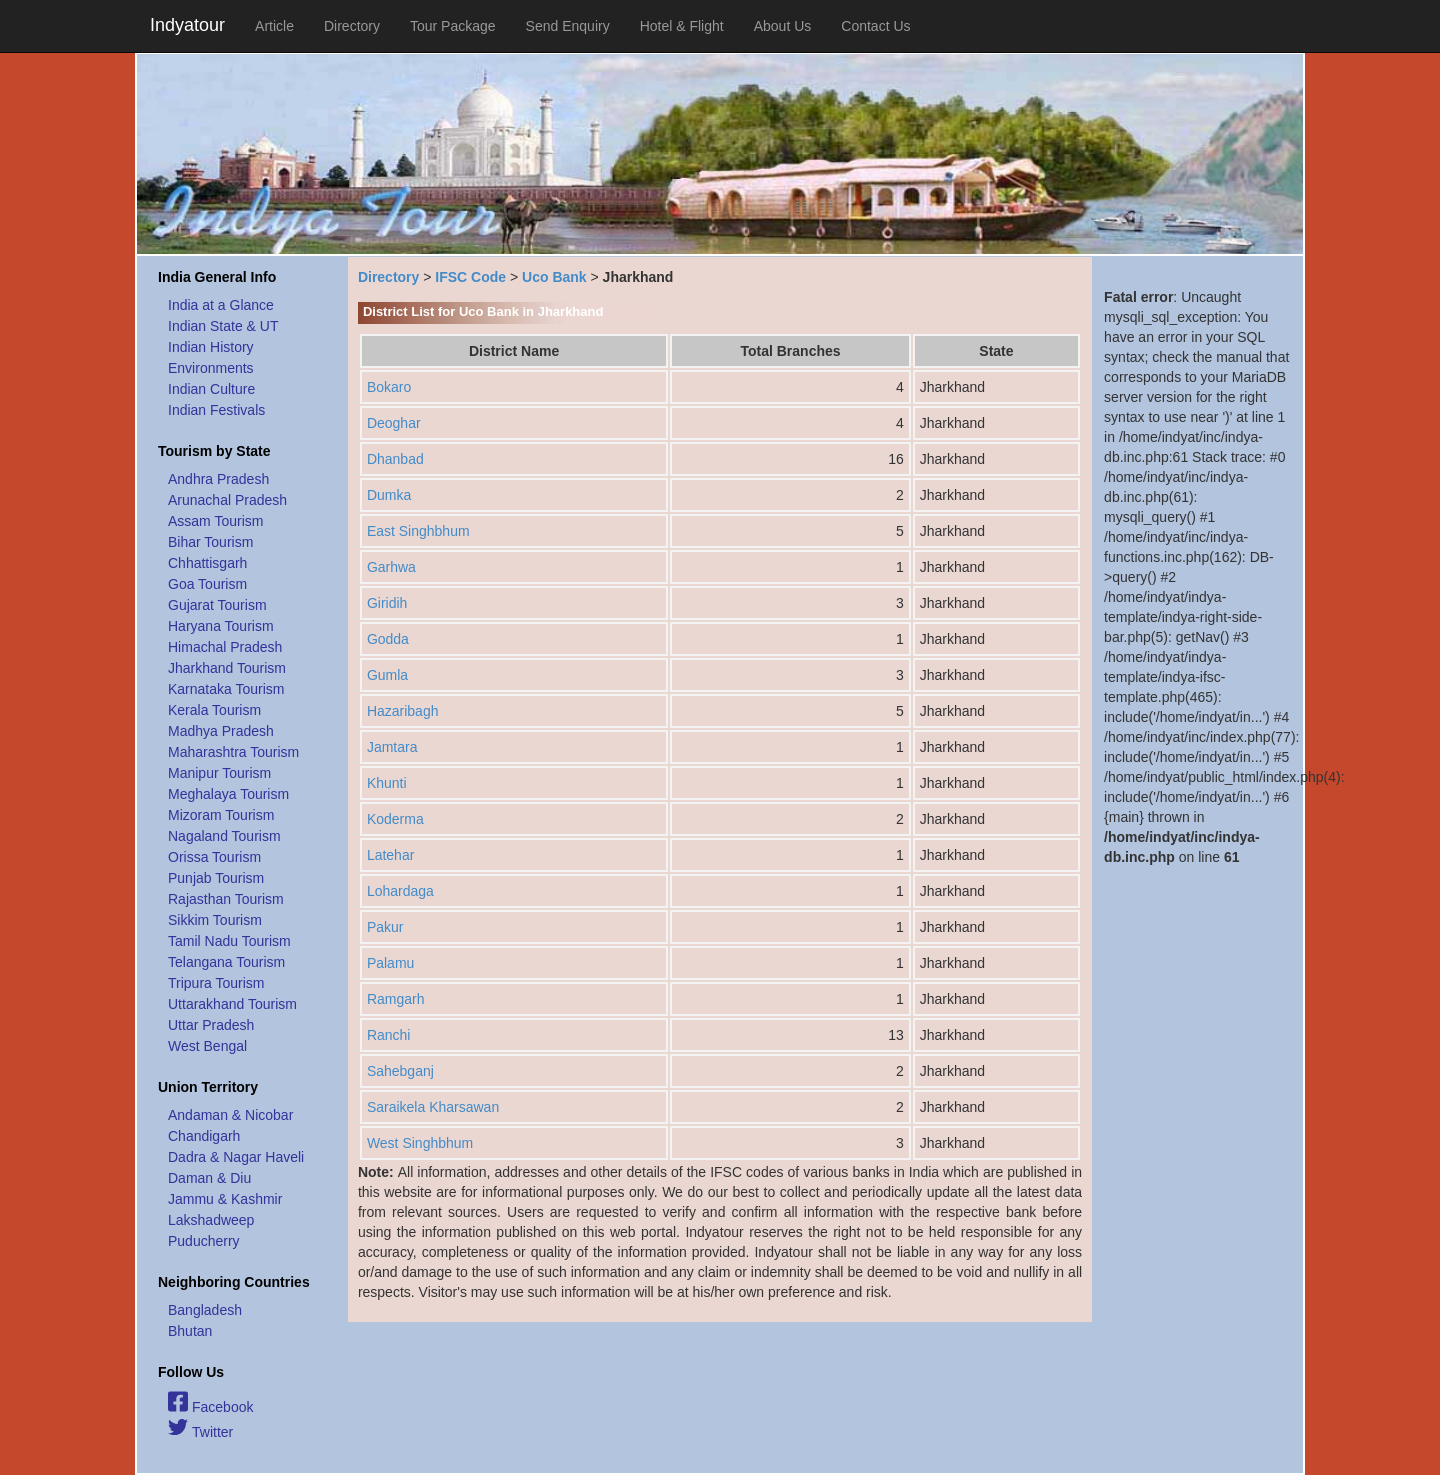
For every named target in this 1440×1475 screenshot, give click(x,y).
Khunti (387, 783)
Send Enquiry (568, 26)
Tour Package (453, 26)
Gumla (387, 675)
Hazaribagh (403, 711)
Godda (388, 639)
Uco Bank (554, 277)
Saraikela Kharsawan (433, 1107)
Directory (352, 26)
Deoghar (394, 423)
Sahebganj (400, 1071)
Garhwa (391, 567)
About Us (783, 26)
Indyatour (187, 25)
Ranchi (389, 1035)
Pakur (385, 927)
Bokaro (389, 387)
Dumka (389, 495)
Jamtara (392, 747)
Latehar (390, 855)
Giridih (387, 603)
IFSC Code (470, 277)
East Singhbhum (418, 531)
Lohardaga (400, 891)
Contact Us (875, 26)
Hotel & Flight (682, 26)
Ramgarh (396, 999)
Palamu (390, 963)
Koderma (395, 819)
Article (274, 26)
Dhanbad (395, 459)
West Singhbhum (420, 1143)
